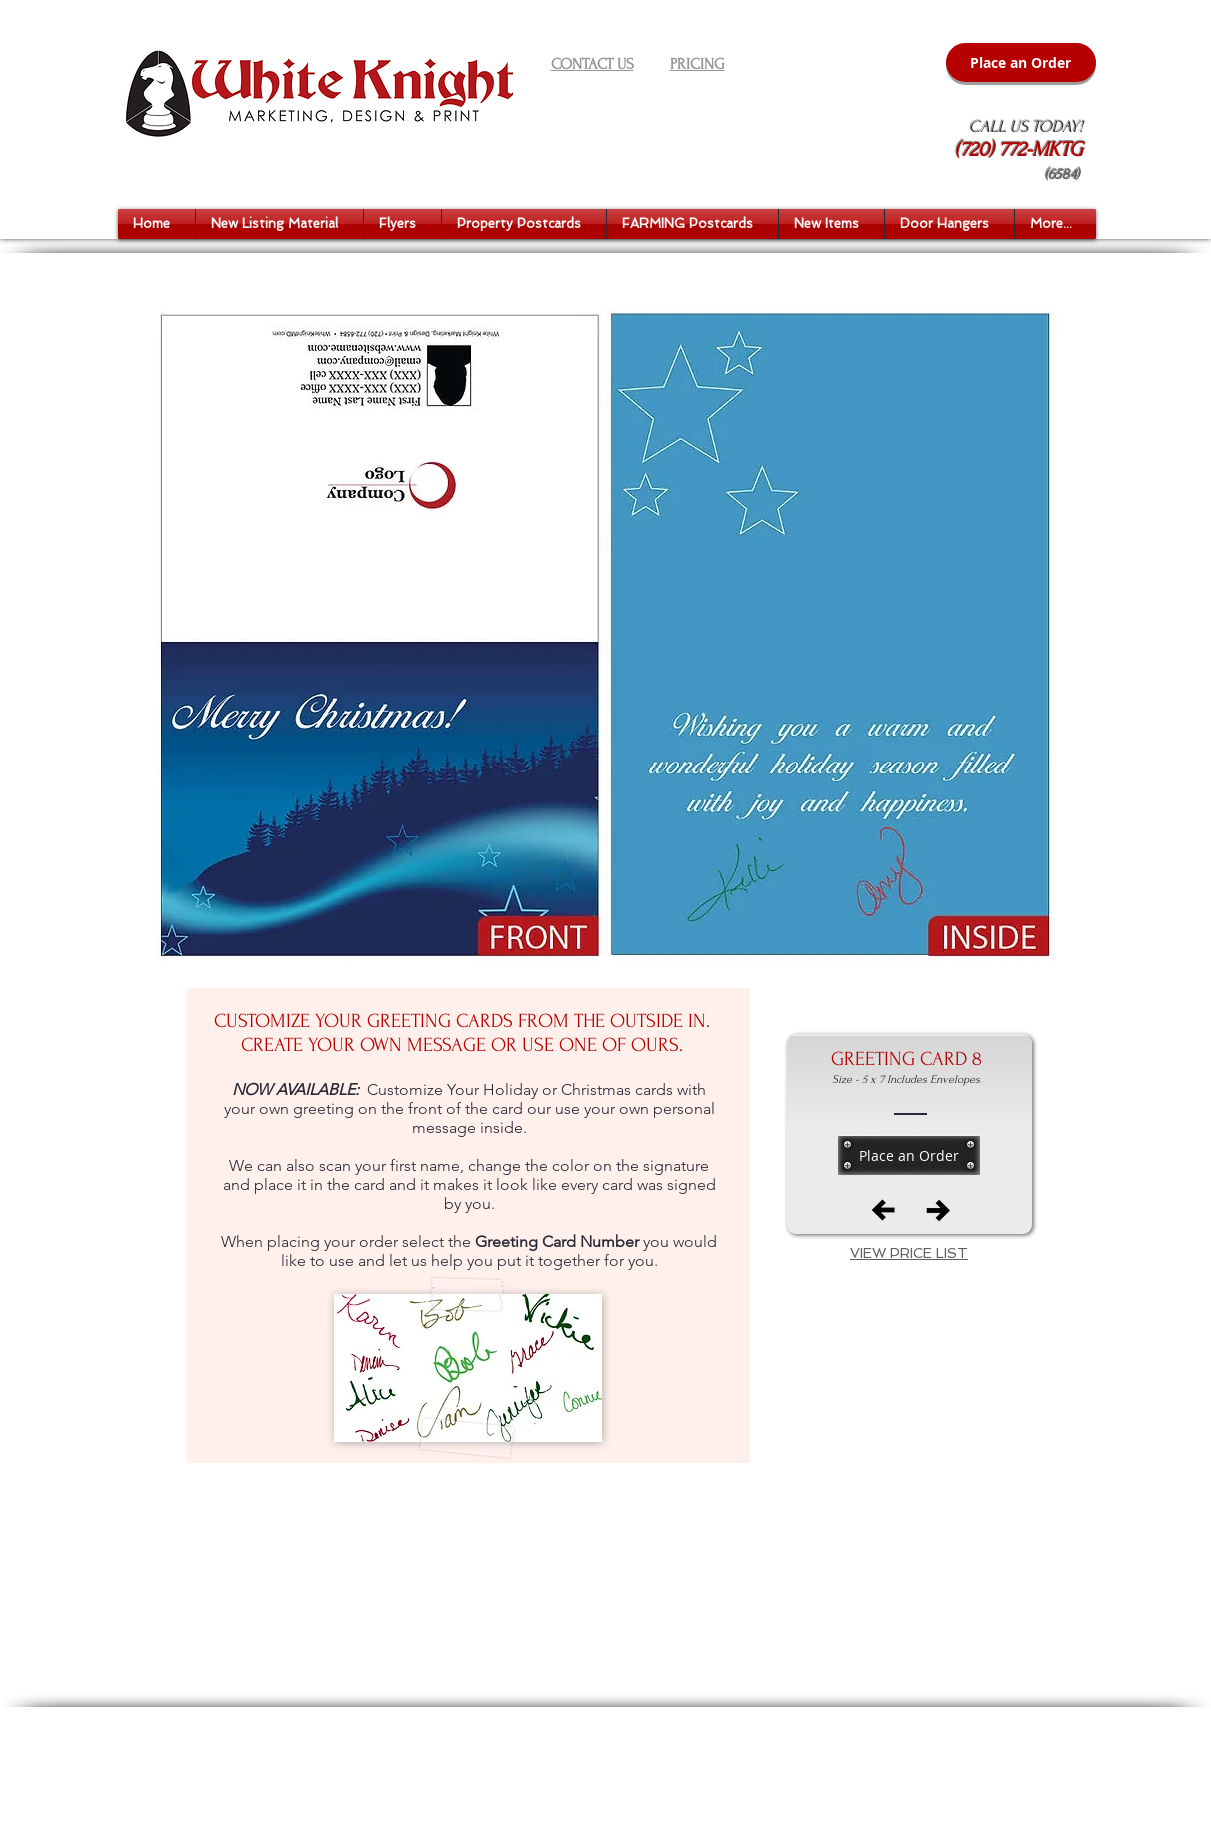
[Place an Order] (1021, 62)
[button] (279, 224)
